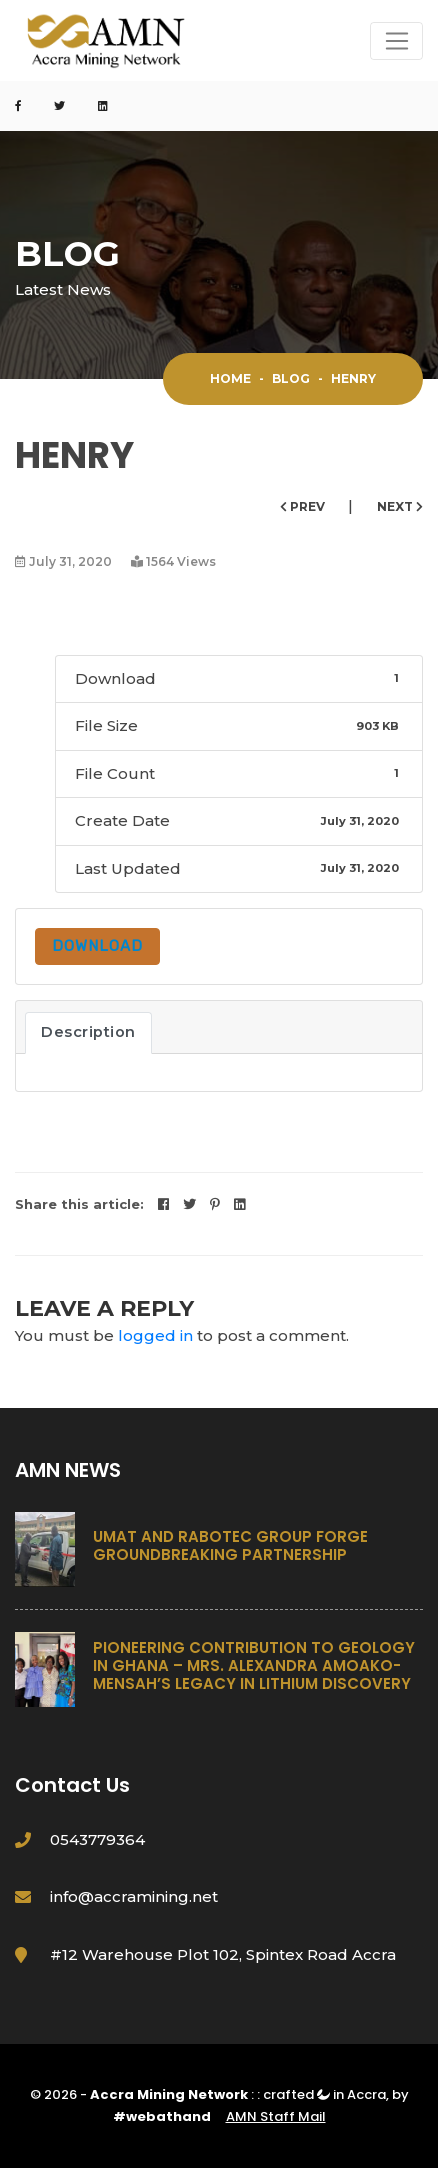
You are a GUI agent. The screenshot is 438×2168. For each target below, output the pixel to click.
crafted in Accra (324, 2094)
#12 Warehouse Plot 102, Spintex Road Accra (223, 1954)
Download (97, 946)
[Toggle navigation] (396, 41)
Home (230, 378)
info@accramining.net (134, 1896)
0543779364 (97, 1839)
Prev (304, 506)
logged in (155, 1335)
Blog (291, 378)
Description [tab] (88, 1032)
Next (400, 506)
